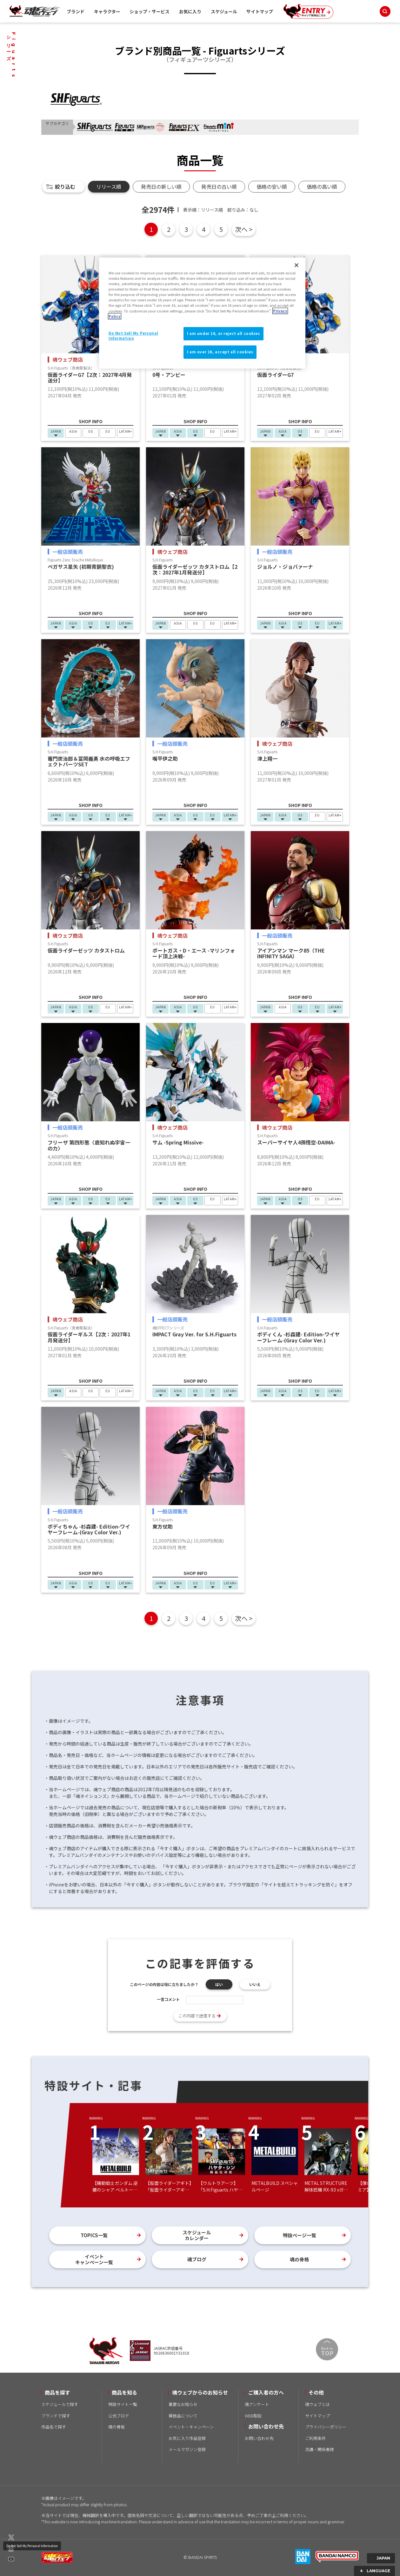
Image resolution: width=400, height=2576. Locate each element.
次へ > (243, 229)
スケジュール (224, 11)
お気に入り (190, 11)
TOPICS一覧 (94, 2235)
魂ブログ (196, 2259)
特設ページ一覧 (299, 2235)
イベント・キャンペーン (191, 2427)
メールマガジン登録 (187, 2449)
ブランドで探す (55, 2416)
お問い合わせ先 (259, 2438)
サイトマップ (259, 11)
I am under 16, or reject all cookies (223, 333)
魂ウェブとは (317, 2404)
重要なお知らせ (183, 2404)
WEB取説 (253, 2416)
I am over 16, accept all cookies (220, 351)
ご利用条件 (315, 2438)
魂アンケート (257, 2404)
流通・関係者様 (319, 2449)
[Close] (296, 265)
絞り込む (65, 186)
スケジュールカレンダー (197, 2235)
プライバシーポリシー (325, 2427)
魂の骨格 (299, 2259)
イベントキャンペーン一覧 (94, 2259)
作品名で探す (53, 2427)
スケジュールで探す (59, 2404)
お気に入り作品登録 (187, 2438)
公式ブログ (118, 2416)
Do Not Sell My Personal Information (32, 2545)
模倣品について (183, 2416)
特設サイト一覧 (122, 2404)
